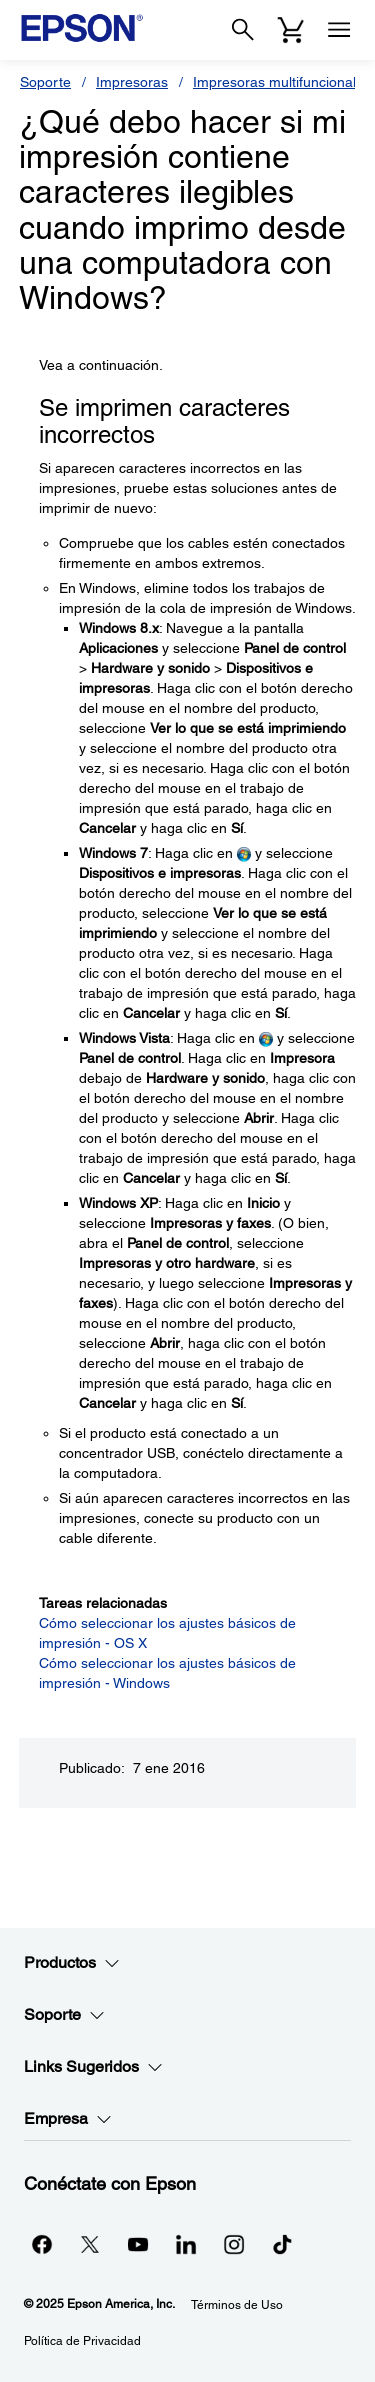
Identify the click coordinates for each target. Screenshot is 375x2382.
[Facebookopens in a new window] (42, 2244)
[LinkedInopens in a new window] (186, 2244)
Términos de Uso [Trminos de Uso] (237, 2305)
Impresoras (132, 82)
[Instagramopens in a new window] (234, 2244)
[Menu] (339, 30)
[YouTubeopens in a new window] (138, 2244)
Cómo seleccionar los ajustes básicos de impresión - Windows (167, 1673)
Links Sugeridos (93, 2067)
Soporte (45, 82)
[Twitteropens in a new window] (90, 2244)
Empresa (68, 2119)
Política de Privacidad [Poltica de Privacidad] (82, 2341)
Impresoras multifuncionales (282, 82)
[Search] (243, 30)
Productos (72, 1963)
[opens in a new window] (282, 2244)
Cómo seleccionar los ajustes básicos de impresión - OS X (167, 1633)
